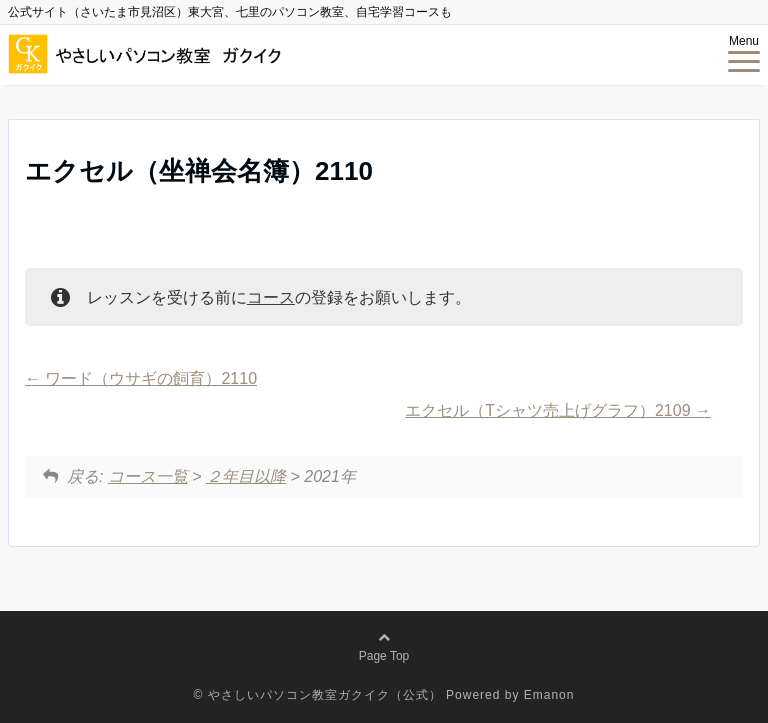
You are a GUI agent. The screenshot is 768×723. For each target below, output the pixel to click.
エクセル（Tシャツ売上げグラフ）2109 (558, 410)
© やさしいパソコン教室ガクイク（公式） (318, 695)
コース (271, 297)
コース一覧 (148, 476)
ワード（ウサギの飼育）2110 (141, 378)
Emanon (549, 695)
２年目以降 (246, 476)
